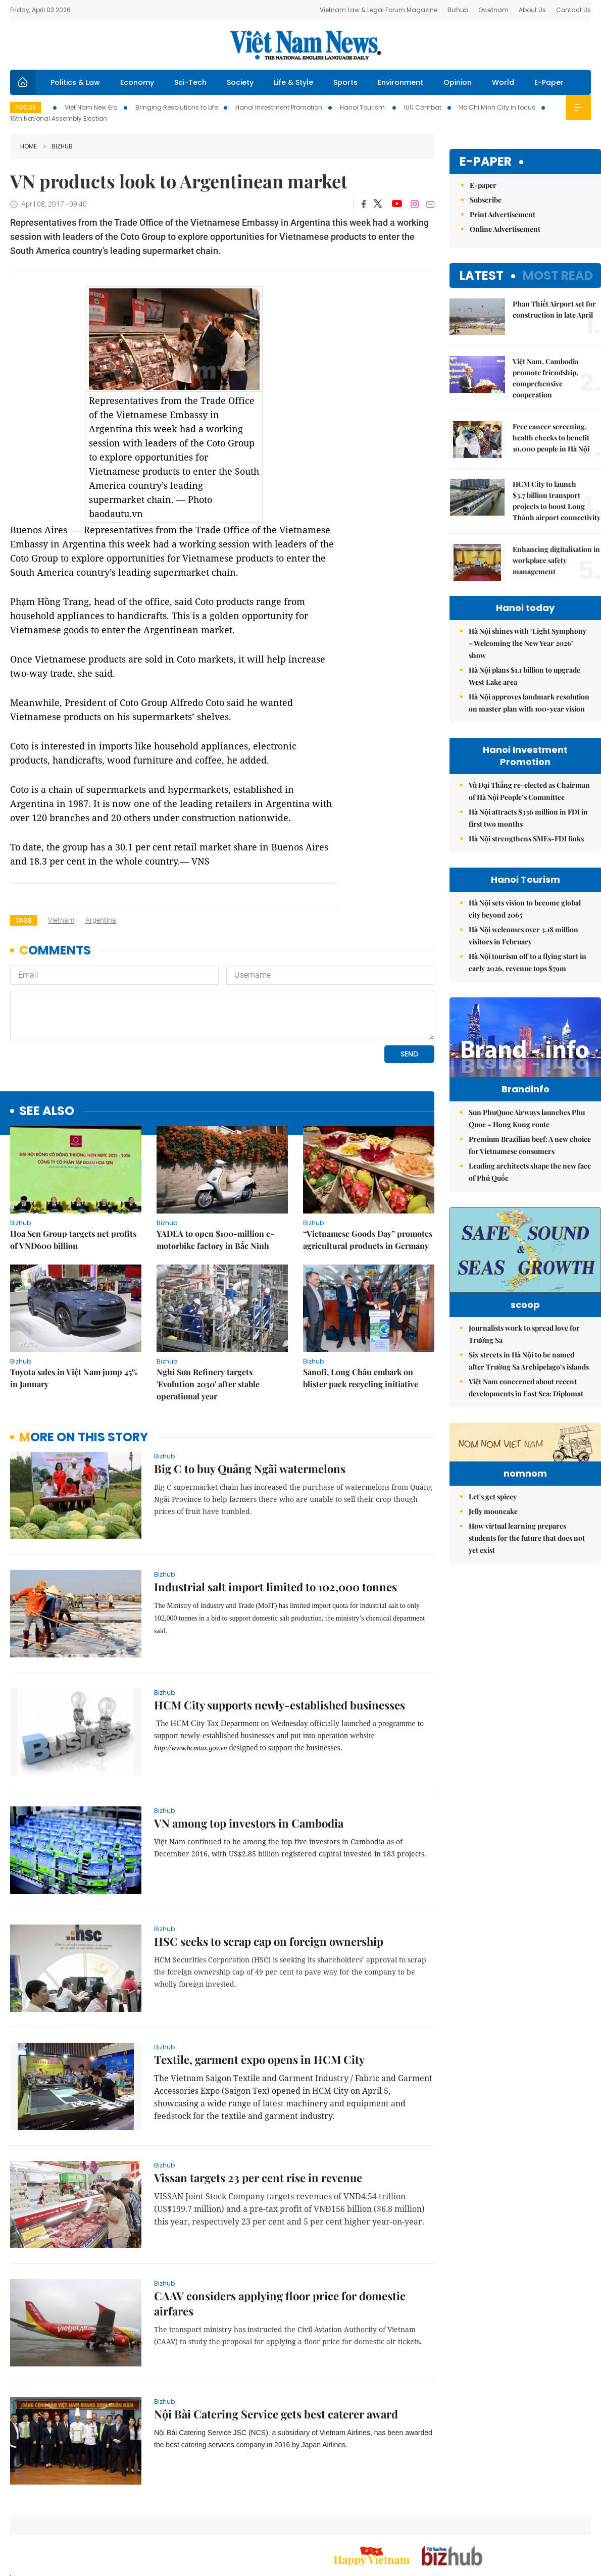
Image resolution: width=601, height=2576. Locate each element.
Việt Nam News (305, 45)
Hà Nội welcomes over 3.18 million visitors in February (523, 935)
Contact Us (573, 10)
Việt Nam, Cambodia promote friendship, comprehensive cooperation (545, 378)
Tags (23, 920)
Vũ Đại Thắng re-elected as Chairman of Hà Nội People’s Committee (529, 791)
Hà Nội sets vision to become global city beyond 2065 (525, 909)
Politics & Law (75, 82)
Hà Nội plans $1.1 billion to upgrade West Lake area (524, 676)
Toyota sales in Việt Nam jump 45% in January (74, 1378)
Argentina (100, 920)
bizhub (58, 146)
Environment (400, 82)
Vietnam (61, 920)
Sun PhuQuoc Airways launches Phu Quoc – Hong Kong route (527, 1139)
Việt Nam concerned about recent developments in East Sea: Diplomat (526, 1424)
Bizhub (457, 10)
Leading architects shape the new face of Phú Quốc (530, 1193)
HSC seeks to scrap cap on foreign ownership (268, 1941)
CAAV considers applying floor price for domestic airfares (280, 2303)
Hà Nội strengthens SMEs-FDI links (526, 838)
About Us (532, 10)
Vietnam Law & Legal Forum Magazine (378, 10)
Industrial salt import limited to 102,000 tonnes (275, 1586)
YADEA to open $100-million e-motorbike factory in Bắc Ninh (215, 1239)
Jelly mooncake (493, 1609)
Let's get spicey (493, 1595)
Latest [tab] (482, 275)
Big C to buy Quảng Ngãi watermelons (249, 1468)
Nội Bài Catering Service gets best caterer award (276, 2413)
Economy (137, 82)
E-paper (486, 162)
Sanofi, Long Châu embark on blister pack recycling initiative (360, 1378)
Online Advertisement (505, 229)
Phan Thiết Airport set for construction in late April (554, 309)
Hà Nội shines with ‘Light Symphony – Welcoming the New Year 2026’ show (527, 643)
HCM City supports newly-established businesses (279, 1704)
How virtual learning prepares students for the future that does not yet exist (527, 1636)
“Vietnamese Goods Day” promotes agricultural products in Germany (367, 1239)
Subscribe (486, 200)
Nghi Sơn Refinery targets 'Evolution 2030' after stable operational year (208, 1384)
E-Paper (549, 82)
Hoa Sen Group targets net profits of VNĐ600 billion (73, 1239)
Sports (345, 82)
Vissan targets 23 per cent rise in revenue (258, 2177)
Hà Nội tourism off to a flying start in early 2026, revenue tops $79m (527, 962)
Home (28, 146)
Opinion (457, 82)
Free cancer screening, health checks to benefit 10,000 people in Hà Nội (551, 437)
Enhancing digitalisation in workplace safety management (556, 560)
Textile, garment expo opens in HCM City (259, 2059)
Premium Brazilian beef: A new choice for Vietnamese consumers (530, 1166)
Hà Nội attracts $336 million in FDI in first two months (528, 818)
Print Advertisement (502, 214)
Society (240, 82)
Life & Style (293, 82)
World (503, 82)
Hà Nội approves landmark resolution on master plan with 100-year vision (529, 703)
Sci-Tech (190, 82)
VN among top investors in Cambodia (248, 1823)
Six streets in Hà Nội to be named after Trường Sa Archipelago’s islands (529, 1397)
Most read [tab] (558, 275)
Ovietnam (493, 10)
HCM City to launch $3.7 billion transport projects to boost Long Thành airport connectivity (556, 500)
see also (46, 1111)
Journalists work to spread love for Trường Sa (524, 1370)
